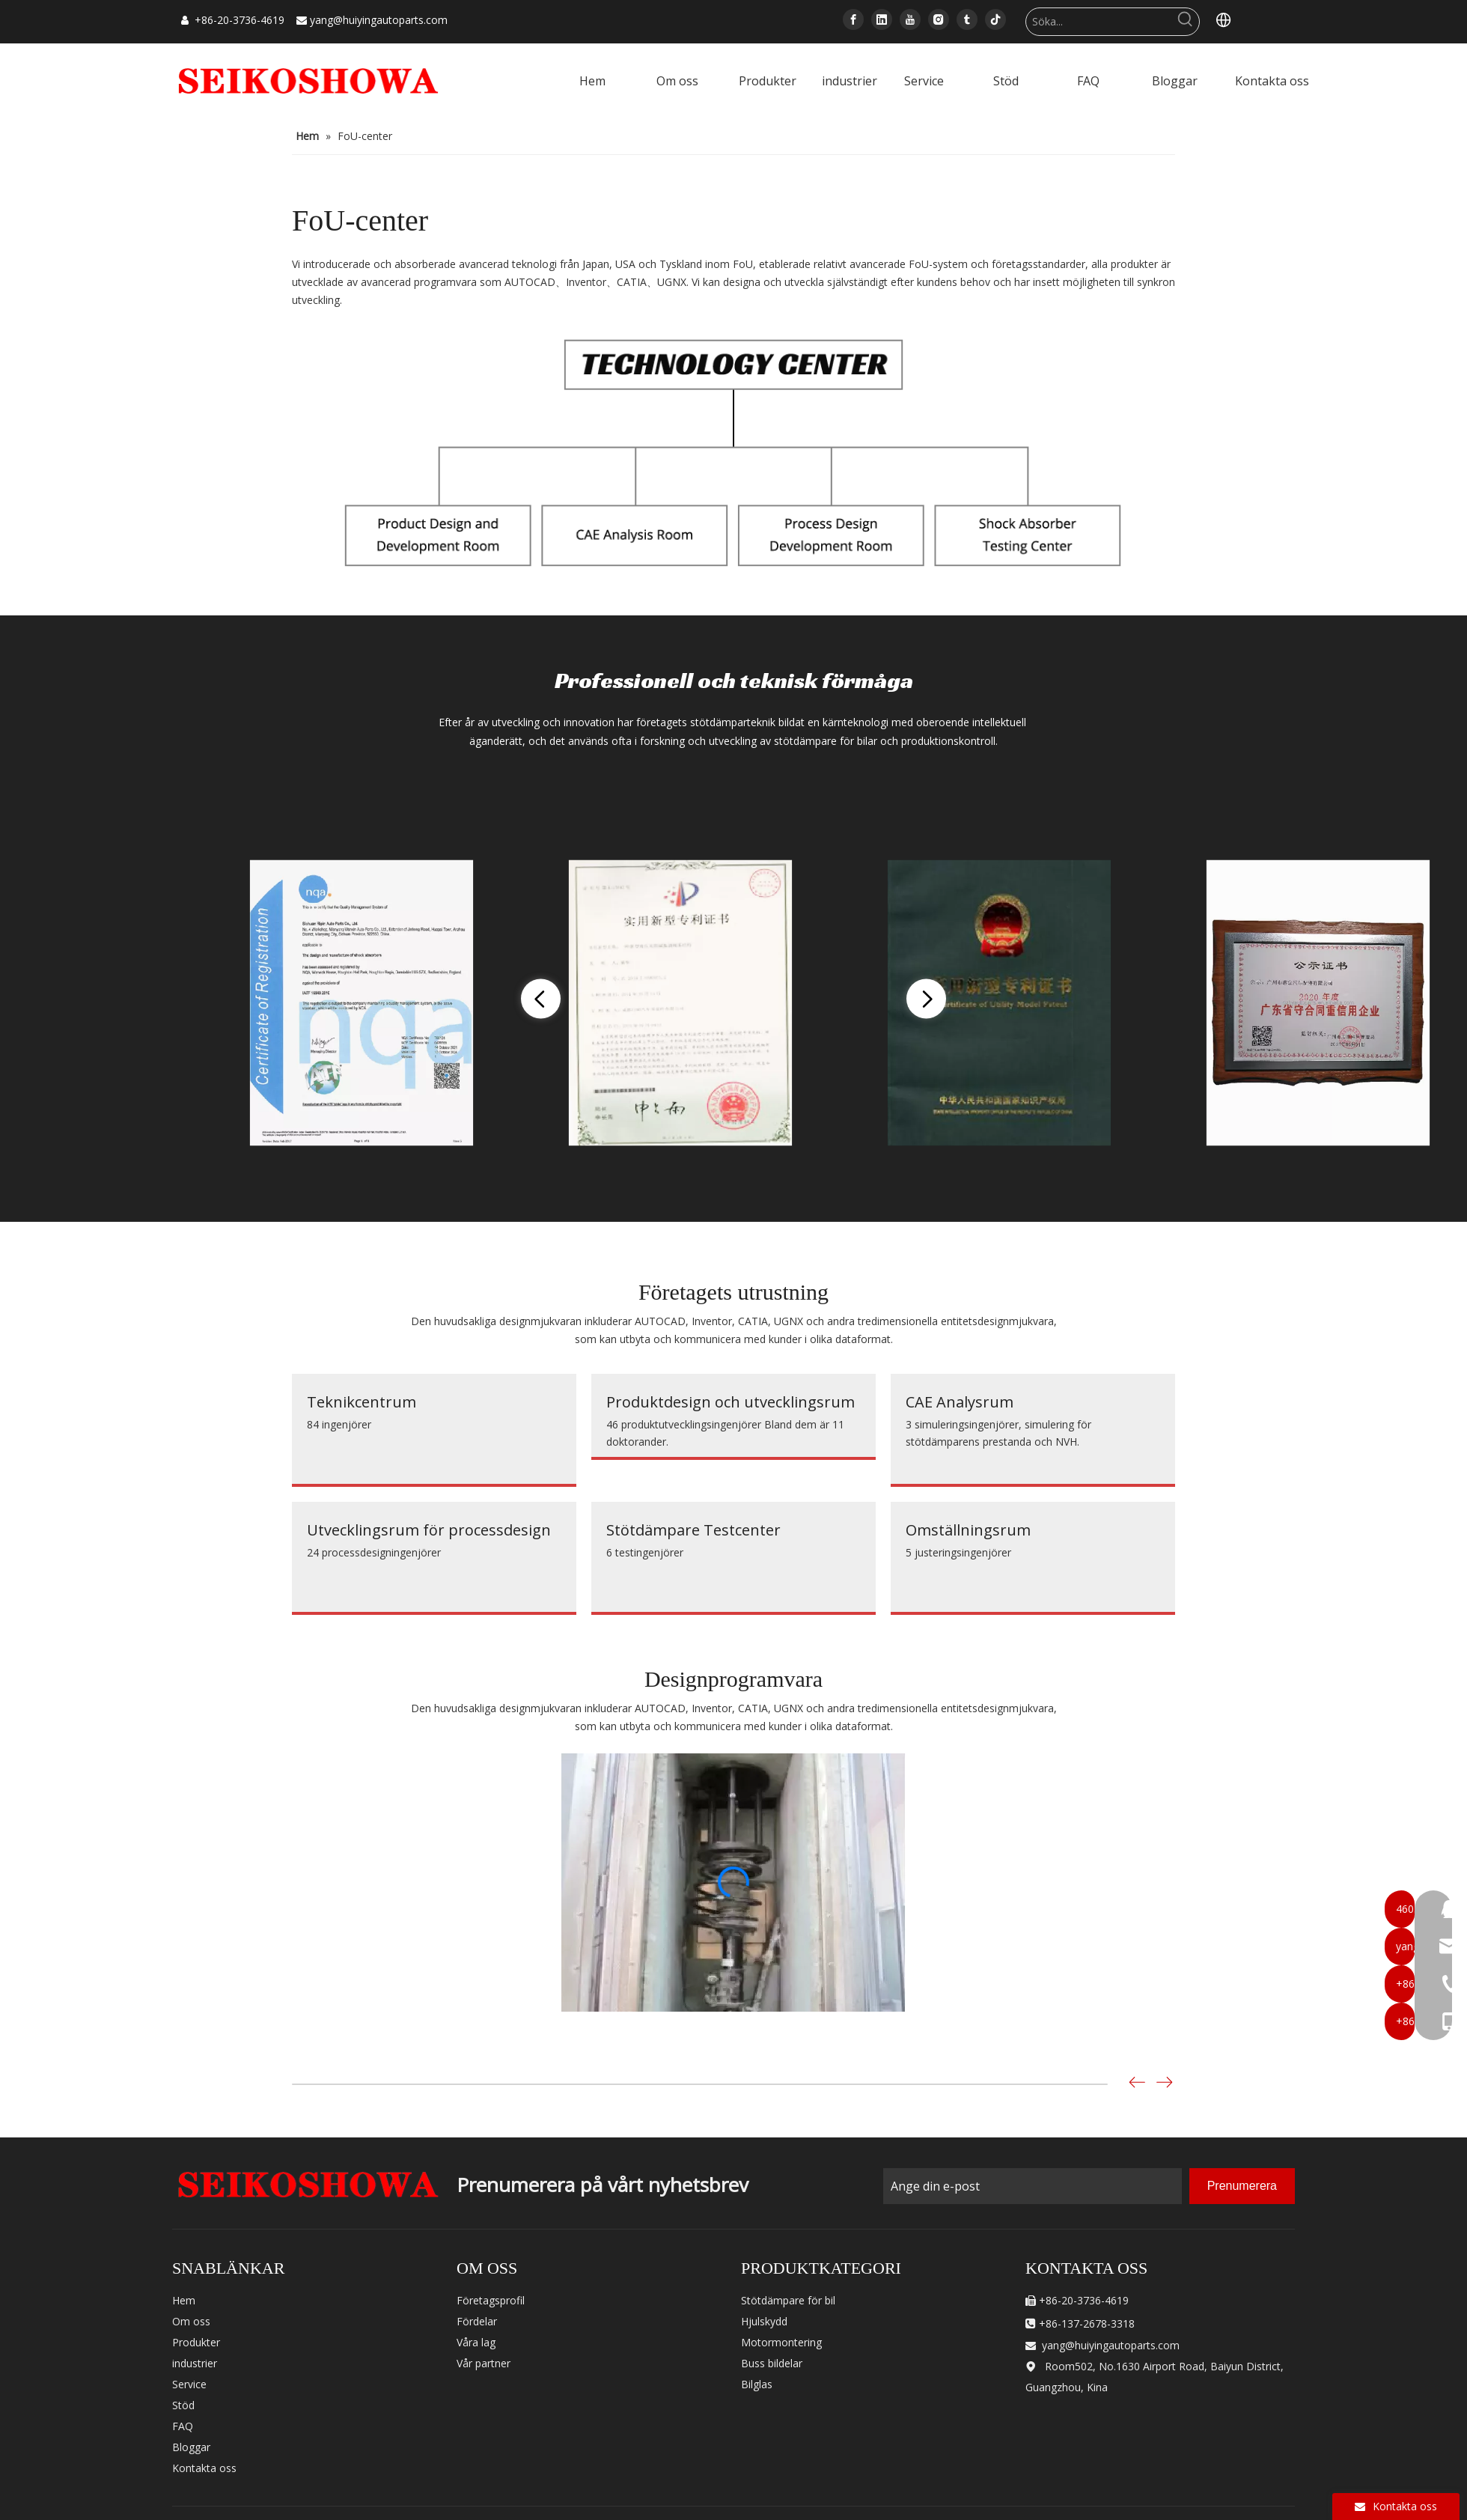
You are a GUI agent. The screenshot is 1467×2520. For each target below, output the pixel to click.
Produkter (196, 2342)
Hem (183, 2300)
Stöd (183, 2405)
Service (189, 2384)
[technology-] (733, 449)
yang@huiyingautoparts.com (379, 20)
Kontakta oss (204, 2468)
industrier (194, 2363)
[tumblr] (967, 19)
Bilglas (756, 2384)
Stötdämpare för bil (788, 2300)
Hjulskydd (764, 2321)
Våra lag (476, 2342)
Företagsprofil (491, 2300)
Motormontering (781, 2342)
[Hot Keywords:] (1185, 21)
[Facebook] (853, 19)
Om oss (191, 2321)
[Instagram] (938, 19)
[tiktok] (995, 19)
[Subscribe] (1242, 2186)
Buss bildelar (771, 2363)
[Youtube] (910, 19)
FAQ (182, 2426)
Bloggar (191, 2447)
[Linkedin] (881, 19)
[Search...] (1099, 21)
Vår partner (483, 2363)
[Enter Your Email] (1032, 2186)
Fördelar (477, 2321)
